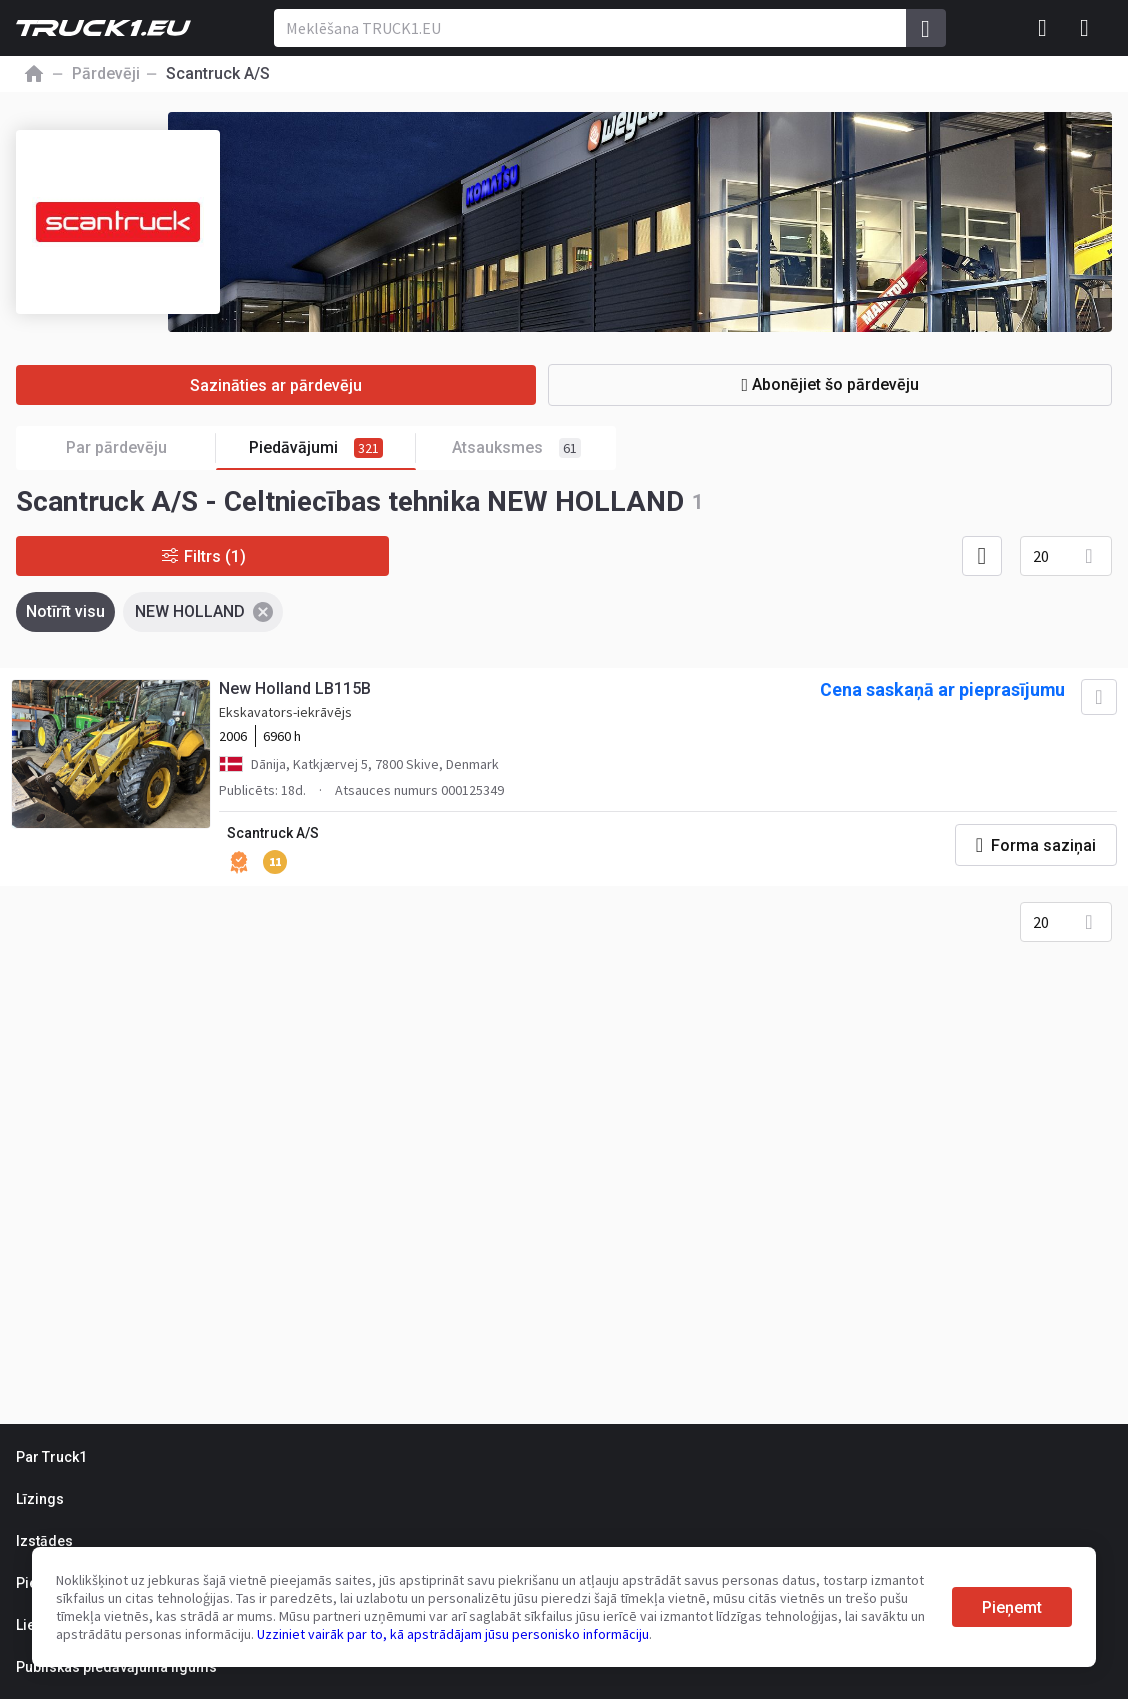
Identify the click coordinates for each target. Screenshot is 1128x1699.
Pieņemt (1012, 1607)
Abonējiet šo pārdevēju (841, 384)
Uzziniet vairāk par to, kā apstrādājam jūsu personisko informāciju (453, 1634)
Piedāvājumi (332, 448)
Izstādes (44, 1541)
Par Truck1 (51, 1457)
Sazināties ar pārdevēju (287, 385)
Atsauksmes (516, 448)
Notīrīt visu (65, 611)
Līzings (40, 1499)
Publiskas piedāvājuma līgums (116, 1667)
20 (1041, 556)
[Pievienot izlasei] (1098, 698)
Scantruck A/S (274, 834)
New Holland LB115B (296, 689)
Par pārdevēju (141, 448)
